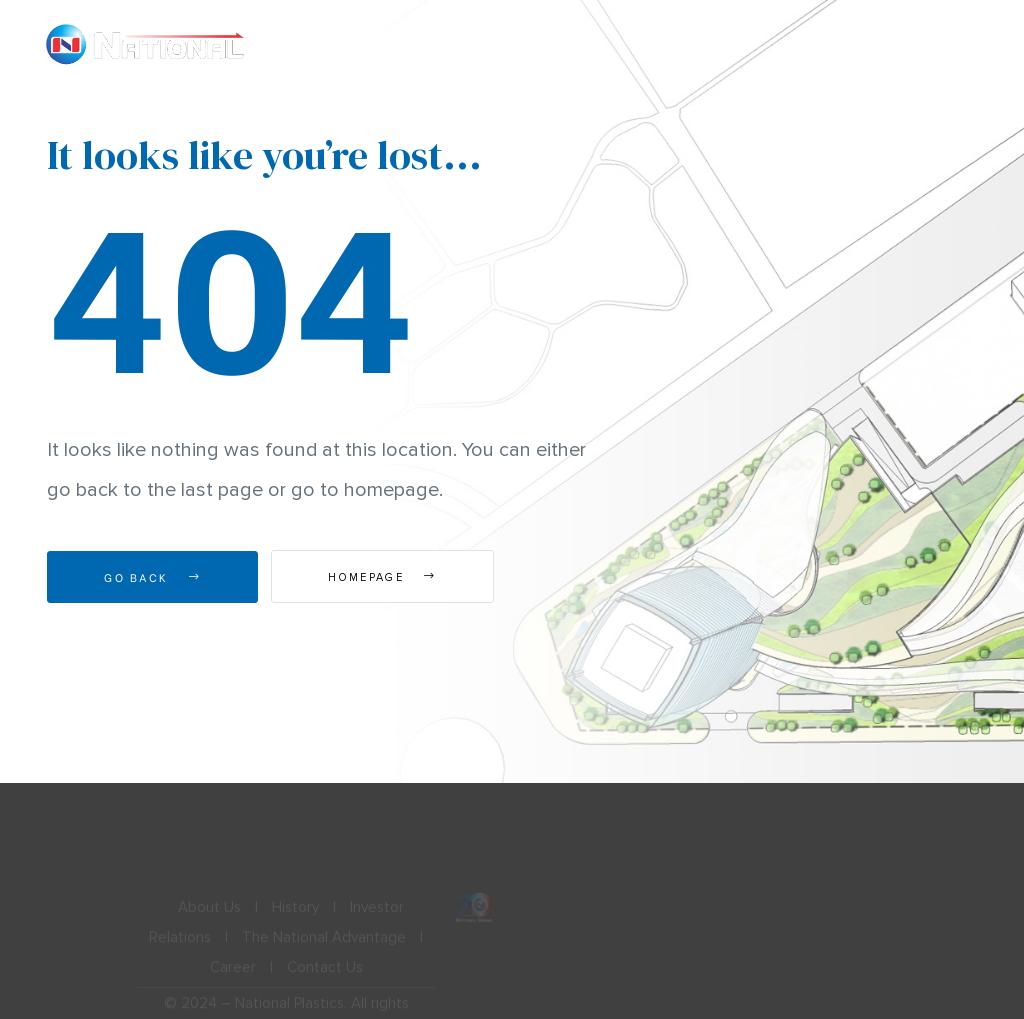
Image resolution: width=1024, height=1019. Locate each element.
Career (233, 975)
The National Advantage (324, 945)
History (295, 915)
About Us (209, 915)
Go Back (152, 577)
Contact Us (325, 975)
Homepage (382, 577)
